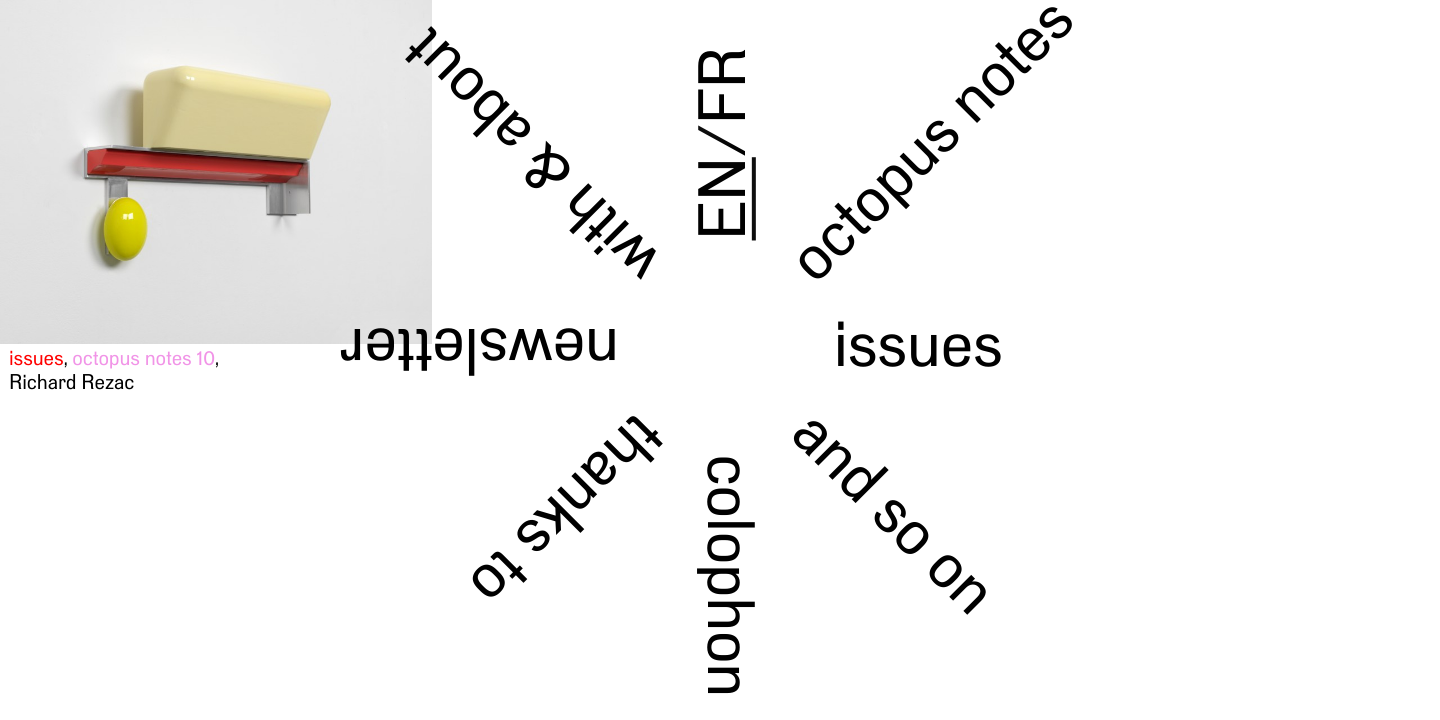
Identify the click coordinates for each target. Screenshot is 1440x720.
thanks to (568, 511)
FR (722, 85)
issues (917, 343)
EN (722, 198)
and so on (895, 510)
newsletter (479, 350)
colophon (730, 575)
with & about (531, 157)
